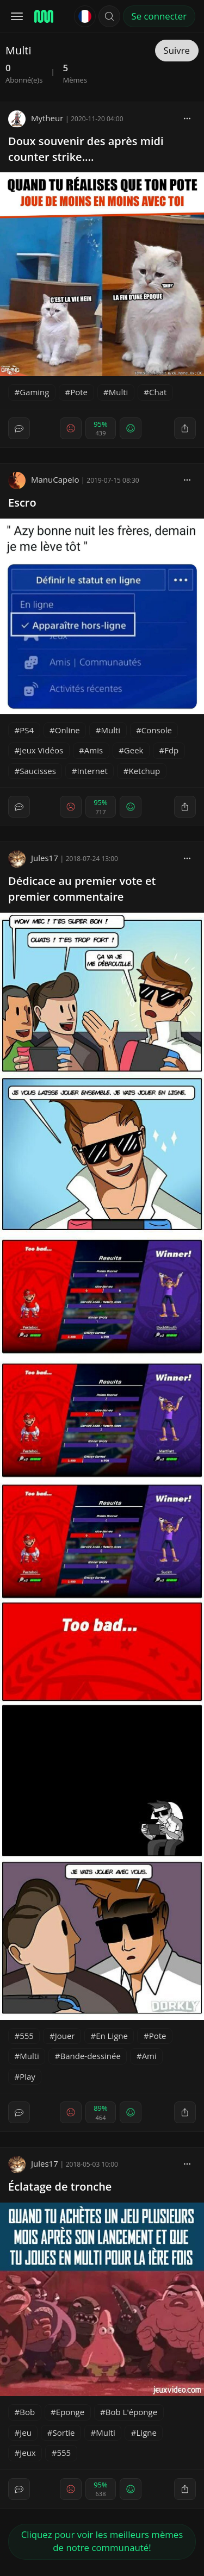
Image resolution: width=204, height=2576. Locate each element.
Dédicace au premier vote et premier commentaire (82, 889)
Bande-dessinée (90, 2055)
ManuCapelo (43, 479)
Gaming (34, 391)
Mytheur (35, 118)
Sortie (64, 2432)
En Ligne (112, 2035)
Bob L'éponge (131, 2411)
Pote (79, 391)
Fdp (171, 750)
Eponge (70, 2411)
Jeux (28, 2452)
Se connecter (159, 16)
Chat (157, 391)
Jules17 (33, 857)
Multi (118, 391)
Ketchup (144, 770)
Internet (92, 770)
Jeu (26, 2432)
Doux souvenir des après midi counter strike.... (85, 149)
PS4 (27, 730)
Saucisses (38, 770)
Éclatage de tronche (60, 2186)
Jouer (65, 2035)
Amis (93, 750)
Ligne (147, 2432)
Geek (134, 750)
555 (27, 2035)
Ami (149, 2055)
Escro (22, 502)
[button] (109, 16)
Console (156, 730)
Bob (27, 2411)
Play (27, 2076)
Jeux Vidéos (41, 750)
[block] (187, 118)
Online (67, 730)
